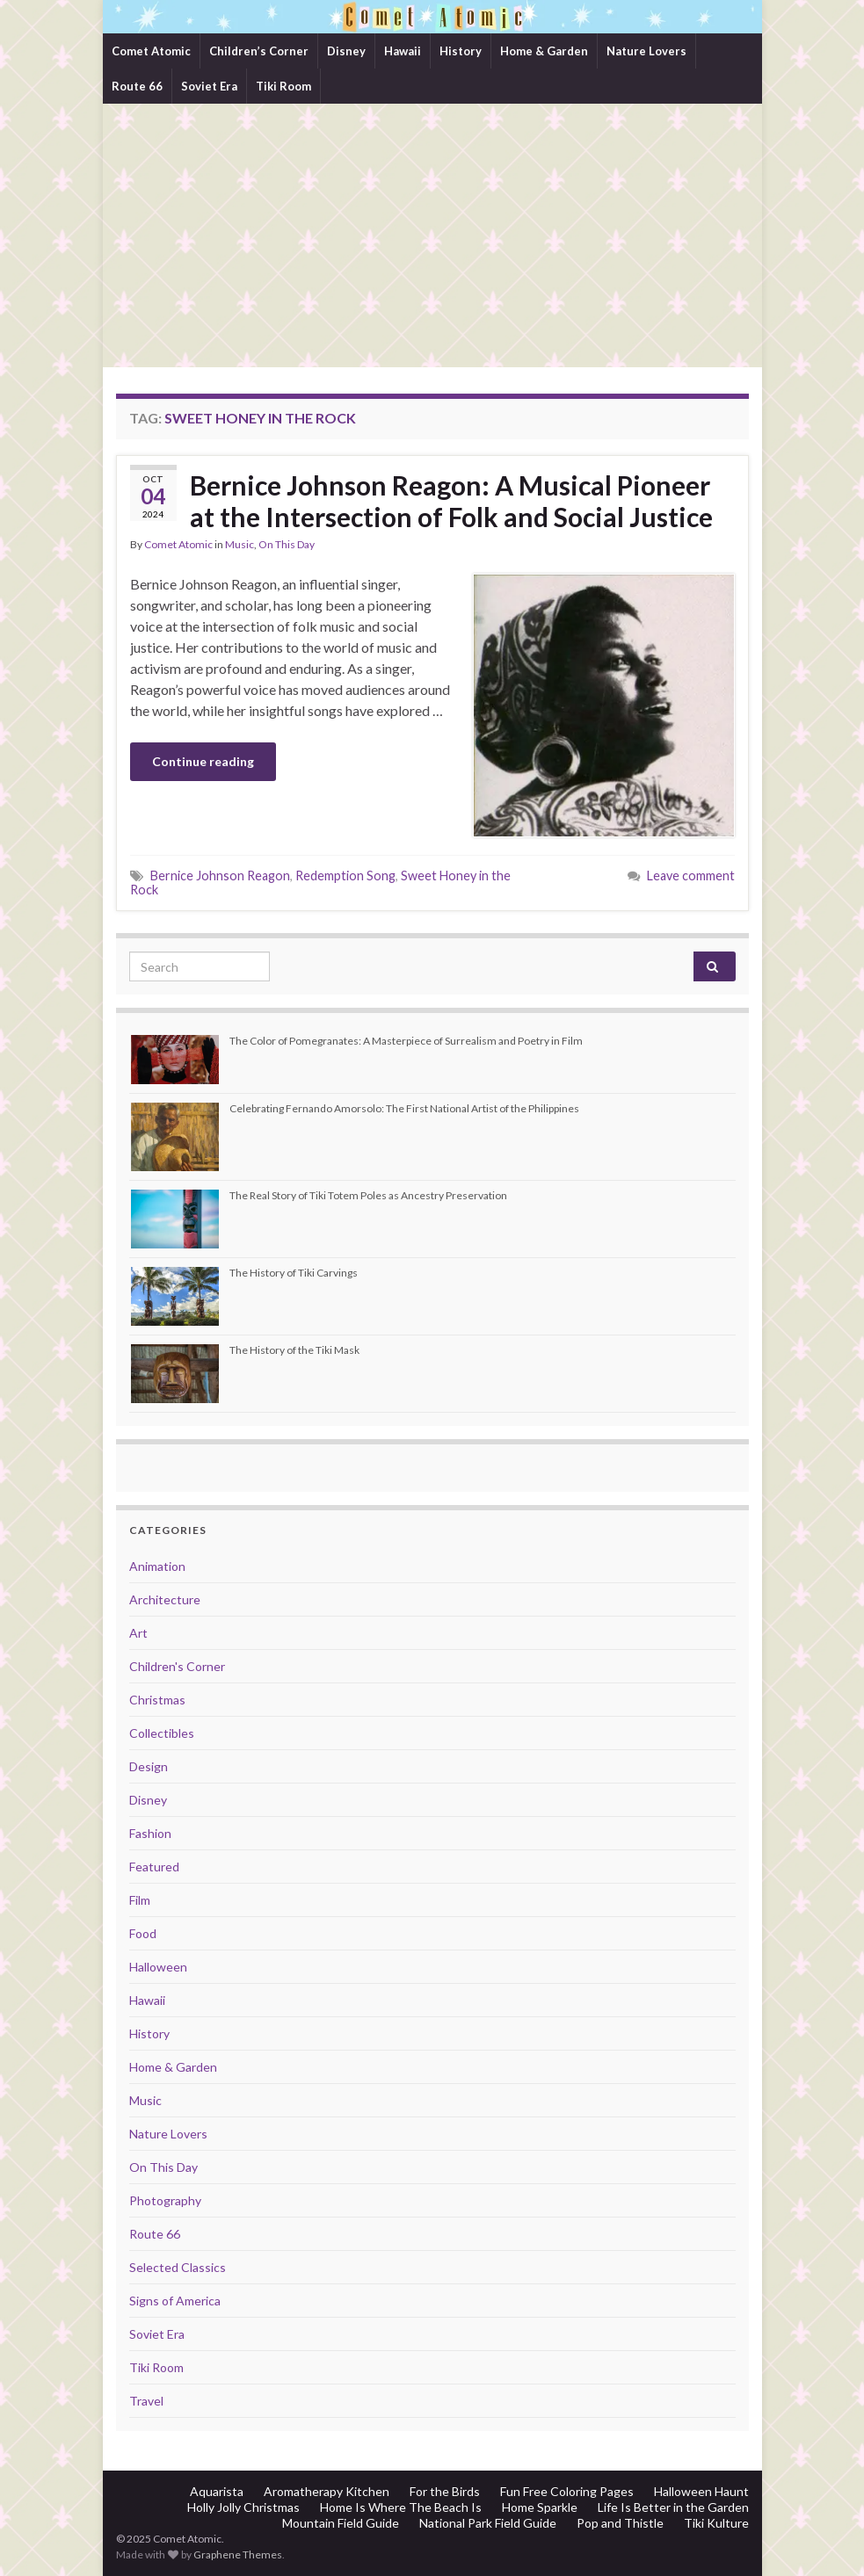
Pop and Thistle (620, 2522)
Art (138, 1632)
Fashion (150, 1833)
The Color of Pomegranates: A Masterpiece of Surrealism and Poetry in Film (406, 1040)
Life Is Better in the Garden (673, 2507)
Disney (346, 51)
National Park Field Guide (487, 2522)
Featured (154, 1866)
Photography (165, 2200)
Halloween (158, 1966)
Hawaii (402, 51)
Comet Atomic (151, 51)
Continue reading (203, 761)
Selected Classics (177, 2267)
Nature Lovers (646, 51)
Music (239, 544)
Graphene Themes (237, 2554)
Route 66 (137, 86)
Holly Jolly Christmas (243, 2507)
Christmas (157, 1699)
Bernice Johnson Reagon (220, 875)
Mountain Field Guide (340, 2522)
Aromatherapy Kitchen (326, 2491)
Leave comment (691, 875)
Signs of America (175, 2300)
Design (148, 1766)
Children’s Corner (259, 51)
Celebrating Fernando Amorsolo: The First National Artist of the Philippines (404, 1108)
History (460, 51)
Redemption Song (345, 875)
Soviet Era (209, 86)
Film (139, 1899)
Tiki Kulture (716, 2522)
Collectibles (161, 1733)
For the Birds (445, 2491)
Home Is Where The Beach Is (401, 2507)
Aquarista (216, 2491)
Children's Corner (177, 1666)
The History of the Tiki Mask (294, 1350)
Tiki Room (283, 86)
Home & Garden (544, 51)
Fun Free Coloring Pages (567, 2491)
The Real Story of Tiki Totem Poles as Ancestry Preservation (368, 1195)
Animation (157, 1566)
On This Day (286, 544)
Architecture (164, 1599)
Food (142, 1933)
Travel (146, 2400)
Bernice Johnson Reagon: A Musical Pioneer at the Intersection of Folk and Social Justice (451, 500)
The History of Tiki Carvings (293, 1272)
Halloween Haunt (701, 2491)
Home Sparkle (539, 2507)
